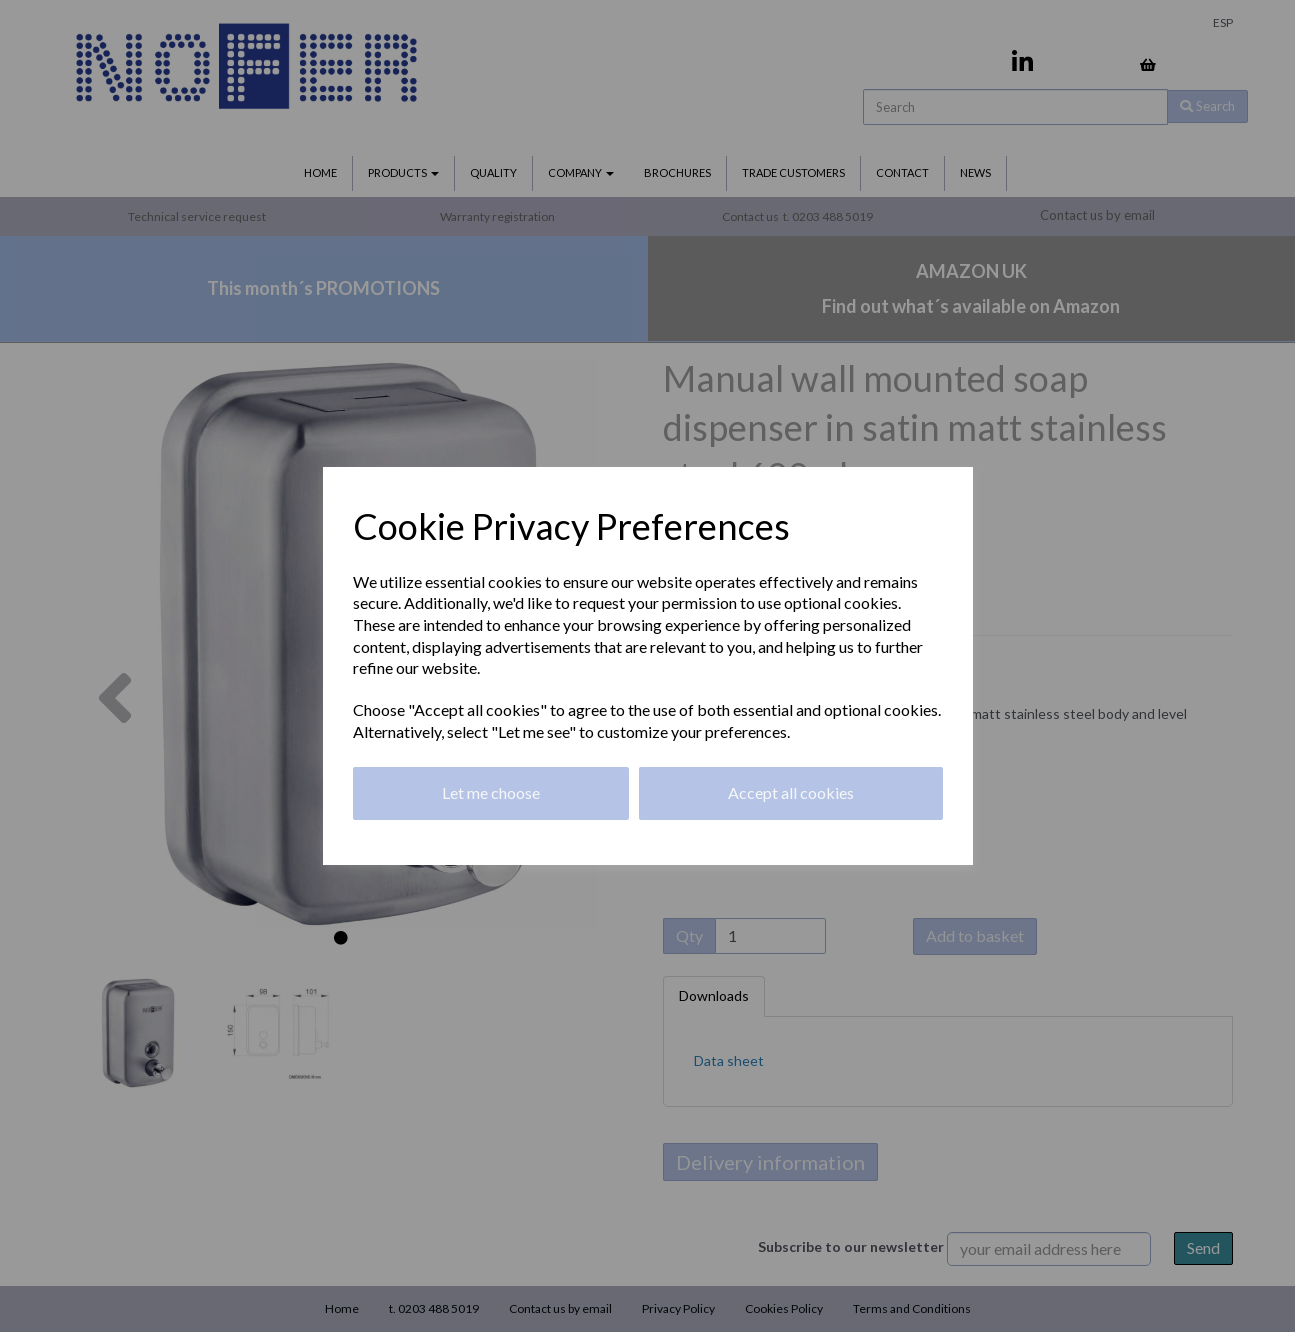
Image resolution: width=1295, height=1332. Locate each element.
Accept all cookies (791, 792)
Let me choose (491, 792)
